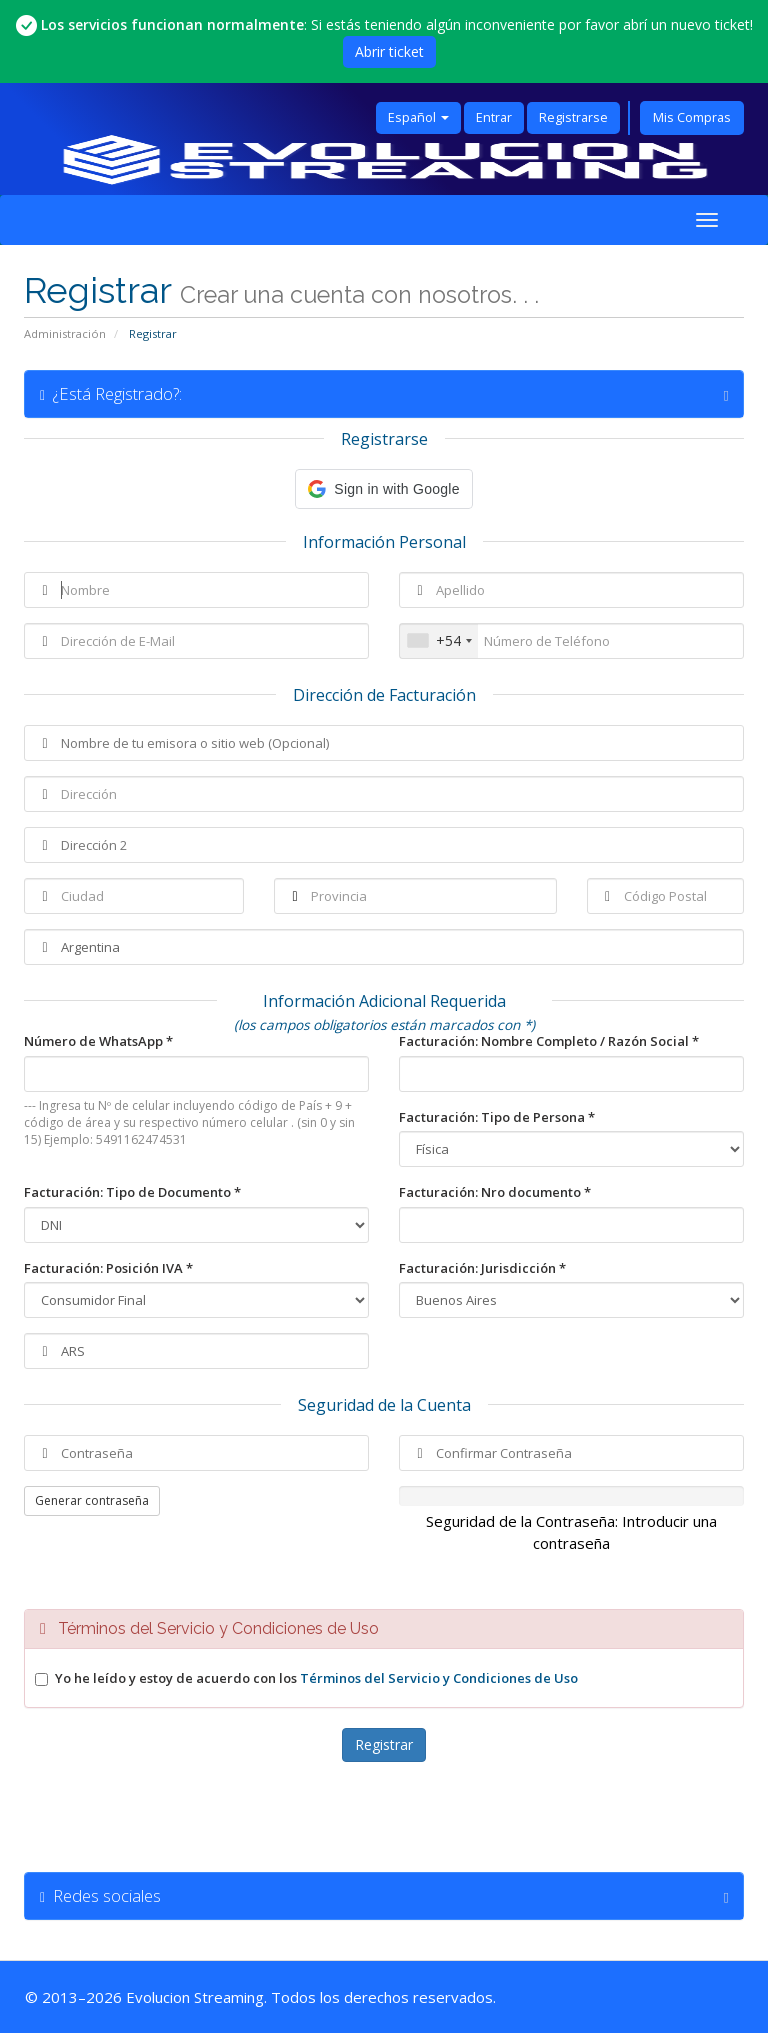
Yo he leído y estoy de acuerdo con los (316, 1678)
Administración (65, 333)
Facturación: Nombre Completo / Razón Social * (549, 1041)
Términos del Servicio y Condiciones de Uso (439, 1678)
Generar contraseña (92, 1500)
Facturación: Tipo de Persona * (497, 1117)
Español (418, 117)
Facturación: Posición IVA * (108, 1268)
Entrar (494, 117)
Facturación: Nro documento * (495, 1192)
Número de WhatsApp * (98, 1041)
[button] (383, 489)
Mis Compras (692, 117)
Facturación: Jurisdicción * (482, 1268)
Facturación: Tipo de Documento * (132, 1192)
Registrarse (573, 117)
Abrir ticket (389, 51)
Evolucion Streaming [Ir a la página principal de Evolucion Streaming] (195, 1997)
